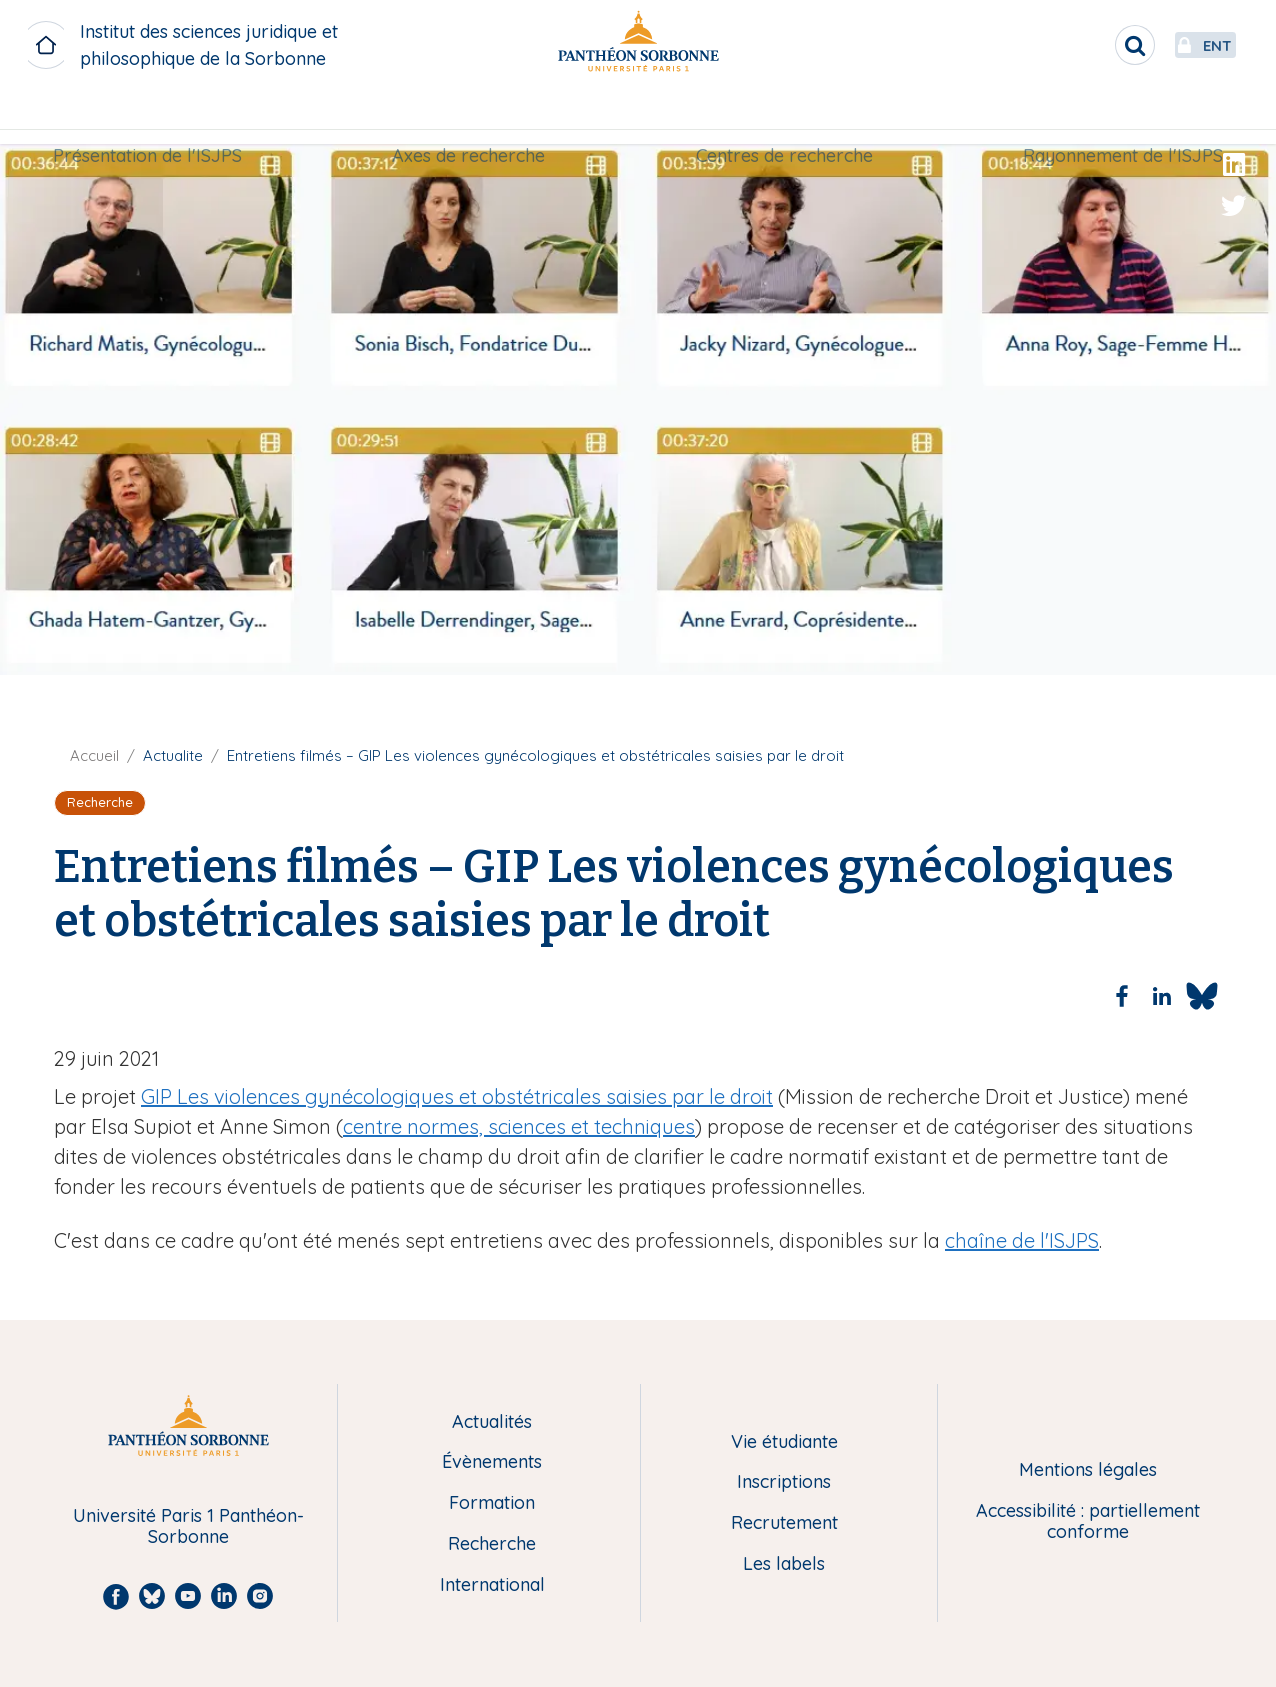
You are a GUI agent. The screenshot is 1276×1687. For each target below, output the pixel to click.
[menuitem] (159, 117)
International (492, 1585)
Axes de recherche (472, 116)
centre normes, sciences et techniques (519, 1126)
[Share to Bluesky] (1202, 996)
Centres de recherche (780, 116)
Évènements (492, 1462)
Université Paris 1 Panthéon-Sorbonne (188, 1526)
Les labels (784, 1564)
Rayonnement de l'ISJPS (1111, 116)
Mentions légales (1088, 1470)
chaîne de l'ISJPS (1022, 1240)
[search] (1082, 45)
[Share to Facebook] (1122, 996)
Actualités (492, 1422)
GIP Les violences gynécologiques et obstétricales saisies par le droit (457, 1096)
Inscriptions (784, 1482)
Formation (492, 1503)
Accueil (94, 755)
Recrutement (784, 1523)
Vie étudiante (784, 1442)
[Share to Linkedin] (1162, 996)
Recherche (492, 1544)
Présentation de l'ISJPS (159, 116)
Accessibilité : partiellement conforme (1088, 1521)
